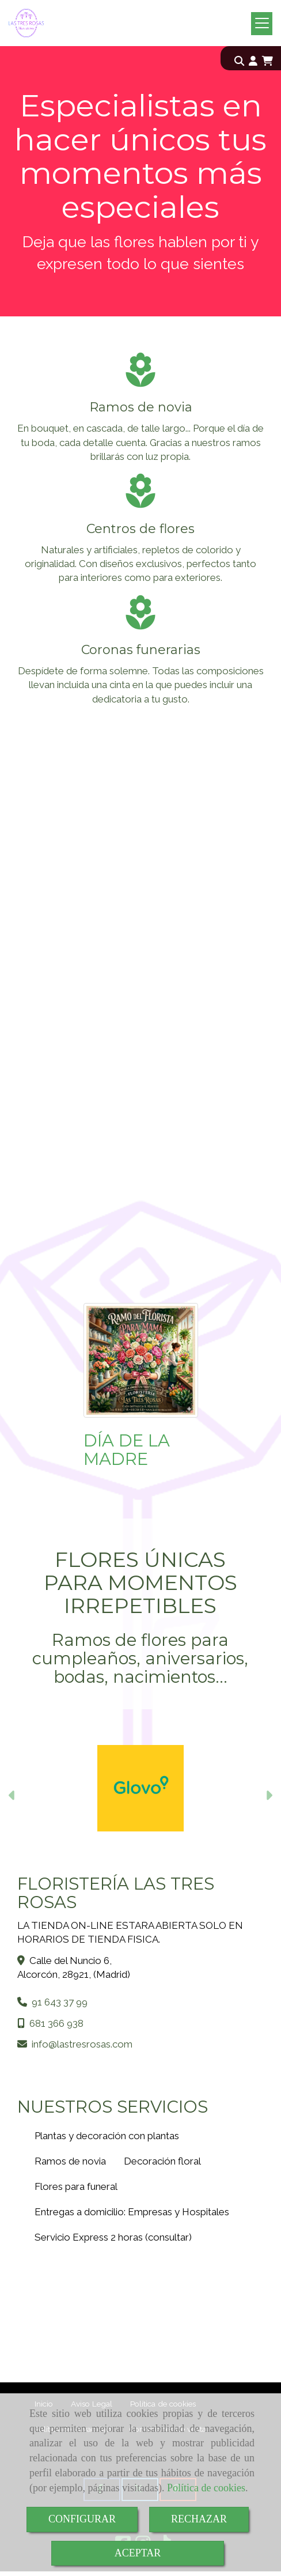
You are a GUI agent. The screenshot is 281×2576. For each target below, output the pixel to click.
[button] (253, 61)
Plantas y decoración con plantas (107, 2135)
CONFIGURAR (82, 2519)
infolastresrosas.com (82, 2044)
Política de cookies (206, 2488)
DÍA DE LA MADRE (126, 1449)
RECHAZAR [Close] (199, 2519)
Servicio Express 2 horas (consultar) (113, 2237)
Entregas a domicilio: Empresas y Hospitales (132, 2212)
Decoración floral (162, 2161)
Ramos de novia (70, 2161)
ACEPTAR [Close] (138, 2553)
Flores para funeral (76, 2186)
